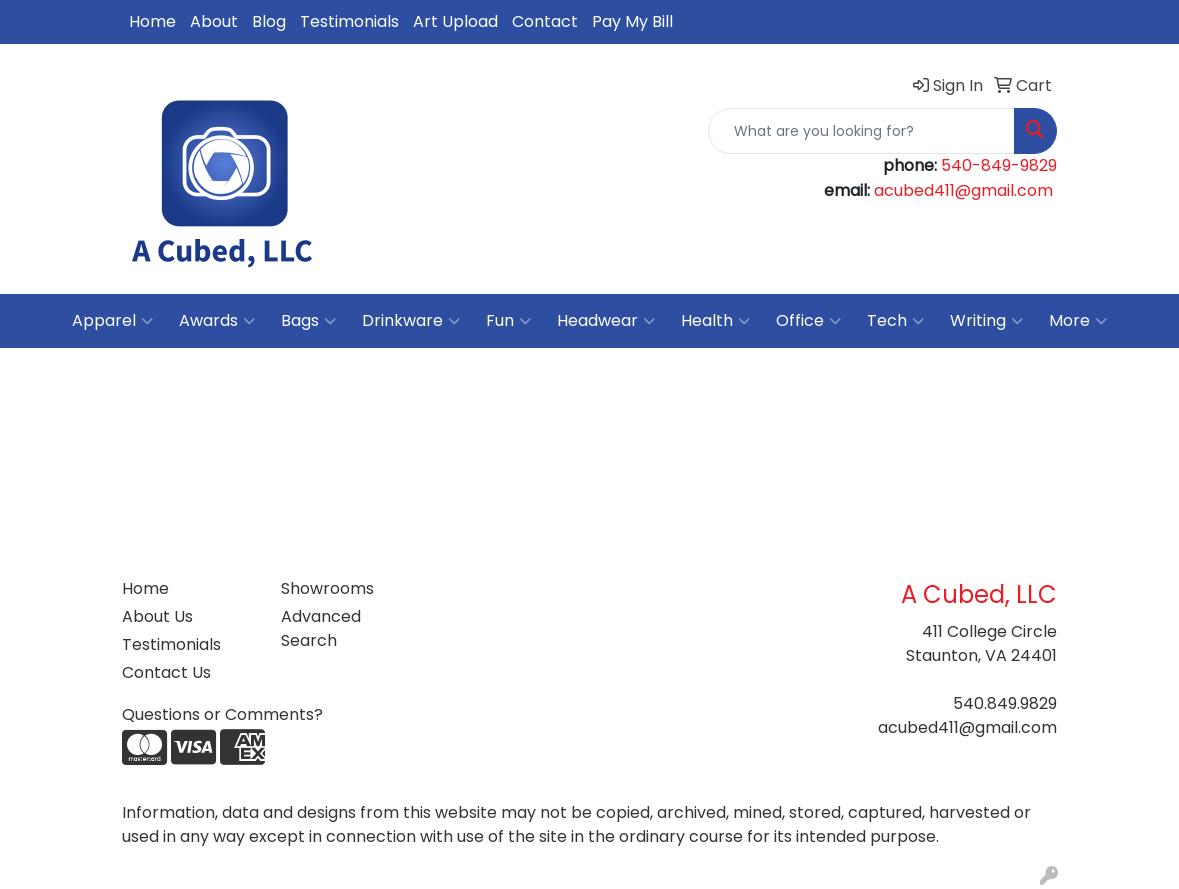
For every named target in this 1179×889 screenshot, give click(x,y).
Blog (269, 21)
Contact (545, 21)
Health (715, 321)
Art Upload (455, 21)
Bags (308, 321)
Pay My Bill (632, 21)
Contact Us (166, 672)
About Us (157, 616)
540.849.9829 (1005, 703)
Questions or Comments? (222, 714)
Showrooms (327, 588)
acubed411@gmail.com (963, 190)
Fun (508, 321)
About (214, 21)
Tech (895, 321)
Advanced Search (321, 628)
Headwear (606, 321)
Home (152, 21)
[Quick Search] (861, 131)
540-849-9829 (999, 165)
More (1078, 321)
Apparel (112, 321)
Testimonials (349, 21)
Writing (986, 321)
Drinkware (411, 321)
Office (808, 321)
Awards (217, 321)
